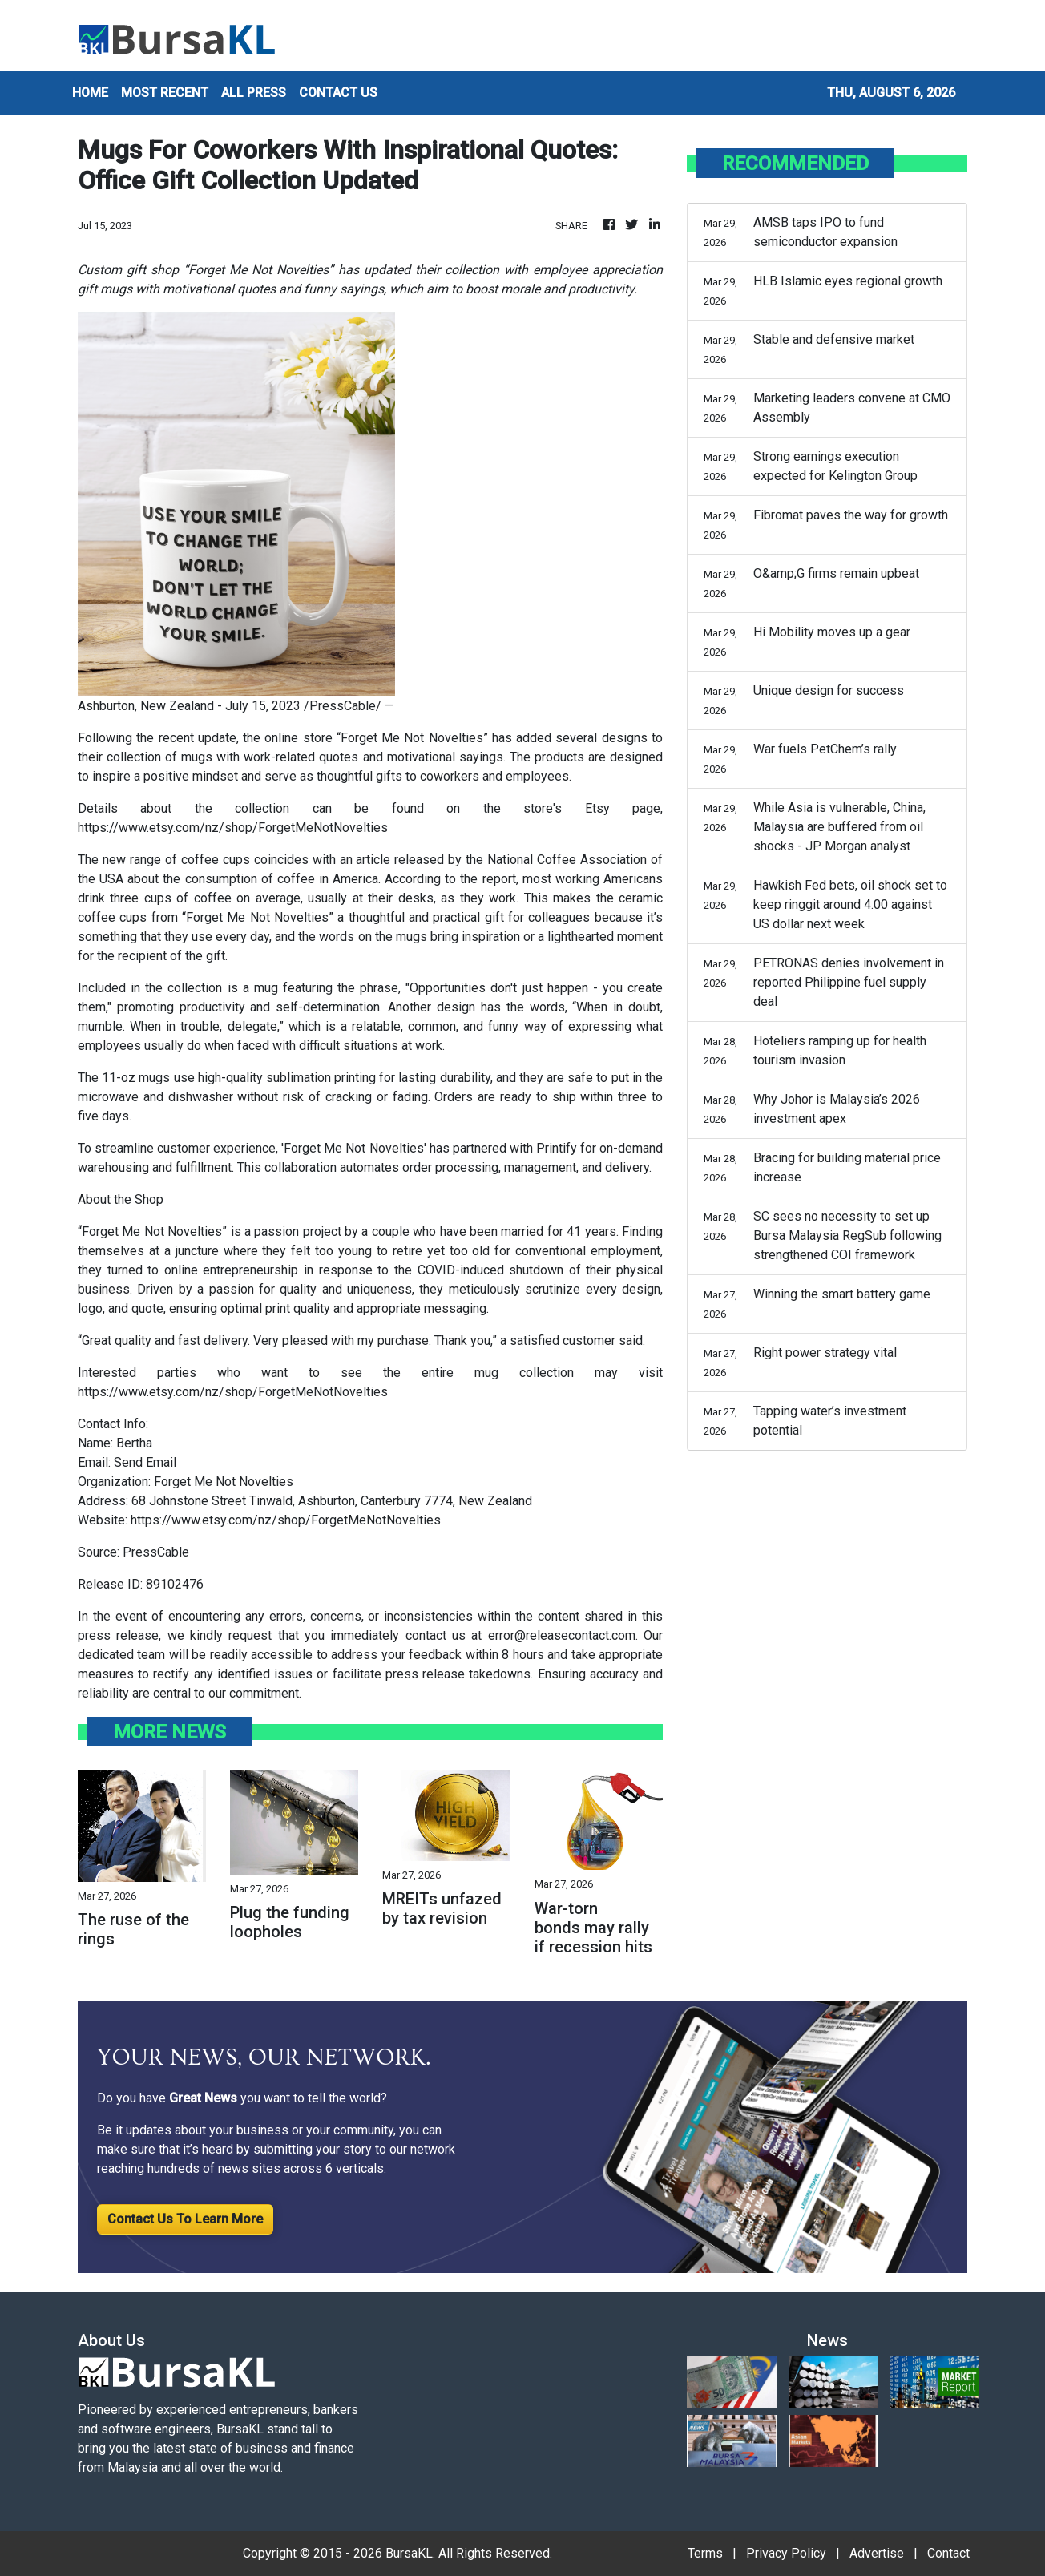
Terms (705, 2553)
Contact (948, 2553)
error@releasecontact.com (561, 1635)
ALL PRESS (253, 92)
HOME (90, 92)
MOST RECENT (164, 92)
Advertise (876, 2553)
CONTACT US (338, 92)
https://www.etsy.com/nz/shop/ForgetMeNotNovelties (233, 827)
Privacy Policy (786, 2553)
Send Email (145, 1462)
